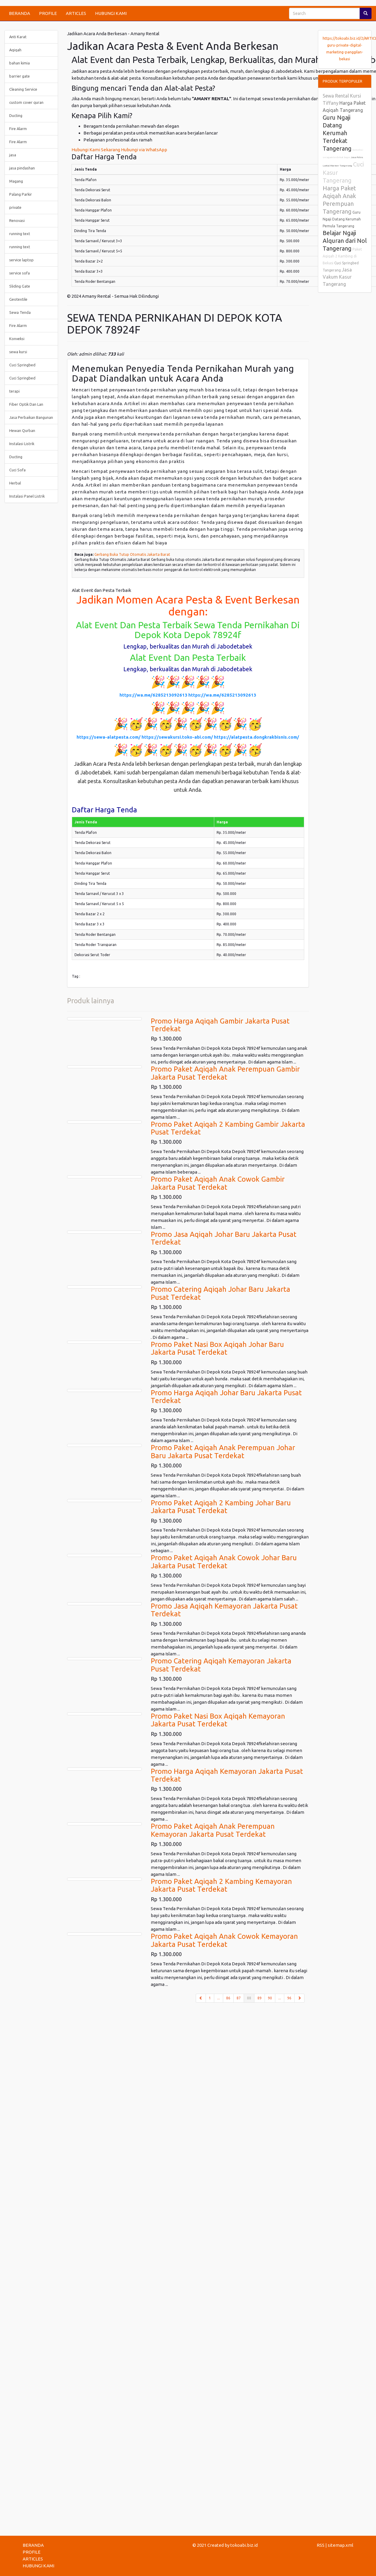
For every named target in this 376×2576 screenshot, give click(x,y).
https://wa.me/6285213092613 (153, 694)
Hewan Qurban (22, 430)
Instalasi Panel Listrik (27, 496)
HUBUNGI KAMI (111, 13)
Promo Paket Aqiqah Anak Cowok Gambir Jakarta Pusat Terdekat (218, 1183)
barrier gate (19, 76)
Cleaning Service (23, 89)
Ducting (15, 115)
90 (270, 1998)
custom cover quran (26, 102)
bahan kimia (19, 63)
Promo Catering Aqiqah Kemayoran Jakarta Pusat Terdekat (221, 1665)
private (15, 207)
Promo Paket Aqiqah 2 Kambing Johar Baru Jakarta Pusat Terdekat (221, 1507)
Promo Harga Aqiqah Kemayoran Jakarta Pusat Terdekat (227, 1775)
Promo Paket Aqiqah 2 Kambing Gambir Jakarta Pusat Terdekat (228, 1128)
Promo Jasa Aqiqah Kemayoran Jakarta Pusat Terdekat (224, 1610)
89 (259, 1998)
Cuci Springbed (22, 365)
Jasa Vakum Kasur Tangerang (337, 277)
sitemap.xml (340, 2545)
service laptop (21, 260)
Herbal (15, 483)
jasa (12, 155)
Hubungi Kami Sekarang (96, 149)
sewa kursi (18, 352)
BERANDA (19, 13)
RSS (320, 2545)
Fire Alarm (18, 128)
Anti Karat (18, 37)
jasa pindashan (22, 168)
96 (289, 1998)
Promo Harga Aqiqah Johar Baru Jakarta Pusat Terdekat (226, 1396)
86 (228, 1998)
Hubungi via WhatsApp (144, 149)
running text (19, 233)
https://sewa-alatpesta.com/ (109, 737)
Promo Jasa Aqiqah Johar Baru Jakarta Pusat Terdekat (223, 1238)
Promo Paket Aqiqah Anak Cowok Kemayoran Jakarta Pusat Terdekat (224, 1940)
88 (250, 1997)
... (218, 1998)
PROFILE (48, 13)
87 (239, 1998)
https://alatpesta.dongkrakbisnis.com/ (256, 737)
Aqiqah (15, 50)
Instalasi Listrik (21, 444)
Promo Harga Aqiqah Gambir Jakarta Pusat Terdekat (220, 1025)
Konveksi (16, 339)
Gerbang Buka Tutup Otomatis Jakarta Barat (132, 554)
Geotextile (18, 299)
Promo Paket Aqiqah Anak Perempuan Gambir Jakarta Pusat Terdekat (225, 1073)
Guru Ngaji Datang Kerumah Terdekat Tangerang (337, 133)
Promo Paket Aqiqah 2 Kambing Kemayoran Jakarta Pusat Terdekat (221, 1885)
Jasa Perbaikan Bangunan (31, 417)
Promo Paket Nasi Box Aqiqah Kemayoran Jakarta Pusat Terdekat (218, 1720)
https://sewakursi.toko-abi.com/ (177, 737)
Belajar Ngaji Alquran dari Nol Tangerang (345, 240)
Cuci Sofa (17, 470)
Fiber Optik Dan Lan (26, 404)
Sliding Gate (19, 286)
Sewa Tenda (20, 312)
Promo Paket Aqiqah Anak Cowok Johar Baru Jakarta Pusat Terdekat (224, 1561)
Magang (16, 181)
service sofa (19, 273)
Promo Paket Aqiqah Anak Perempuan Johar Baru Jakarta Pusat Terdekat (223, 1451)
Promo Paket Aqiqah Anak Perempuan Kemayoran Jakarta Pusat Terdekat (213, 1830)
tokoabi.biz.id (244, 2545)
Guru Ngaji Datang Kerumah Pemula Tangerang (342, 219)
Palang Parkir (20, 194)
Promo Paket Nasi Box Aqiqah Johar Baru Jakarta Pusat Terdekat (217, 1348)
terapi (14, 391)
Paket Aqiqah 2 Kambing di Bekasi (342, 256)
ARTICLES (76, 13)
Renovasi (17, 220)
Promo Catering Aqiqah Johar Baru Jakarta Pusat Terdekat (220, 1293)
